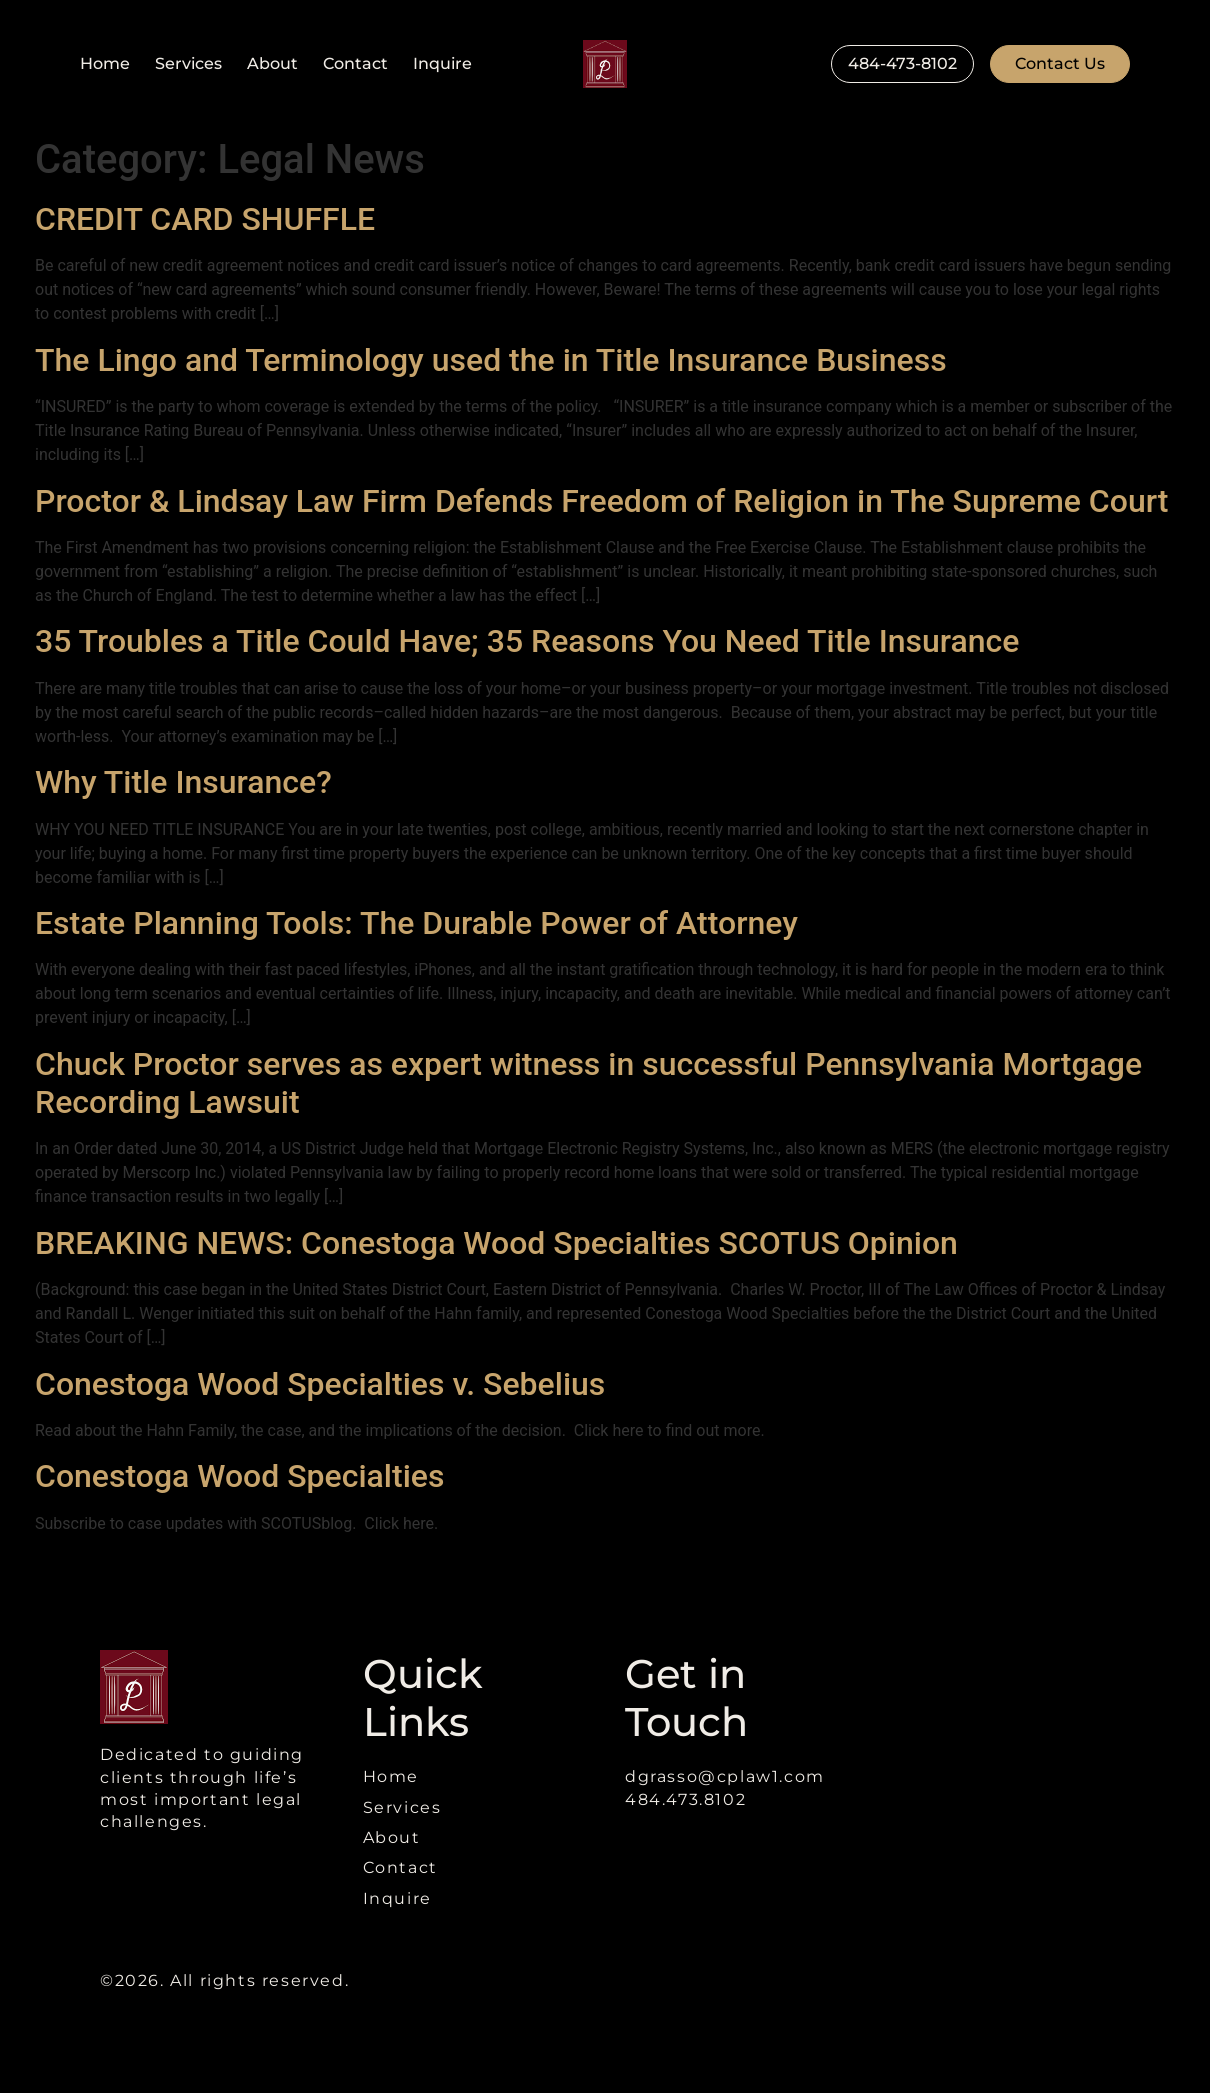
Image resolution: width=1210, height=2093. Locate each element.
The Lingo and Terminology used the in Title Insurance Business (491, 360)
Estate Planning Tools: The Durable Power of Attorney (416, 923)
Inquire (442, 63)
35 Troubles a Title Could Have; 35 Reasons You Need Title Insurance (527, 641)
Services (188, 63)
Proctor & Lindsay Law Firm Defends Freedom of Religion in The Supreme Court (601, 501)
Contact (355, 63)
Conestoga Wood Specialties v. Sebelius (320, 1384)
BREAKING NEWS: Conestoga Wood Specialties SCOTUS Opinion (496, 1243)
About (272, 63)
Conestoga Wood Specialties (239, 1476)
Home (105, 63)
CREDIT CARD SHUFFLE (205, 219)
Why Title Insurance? (183, 782)
